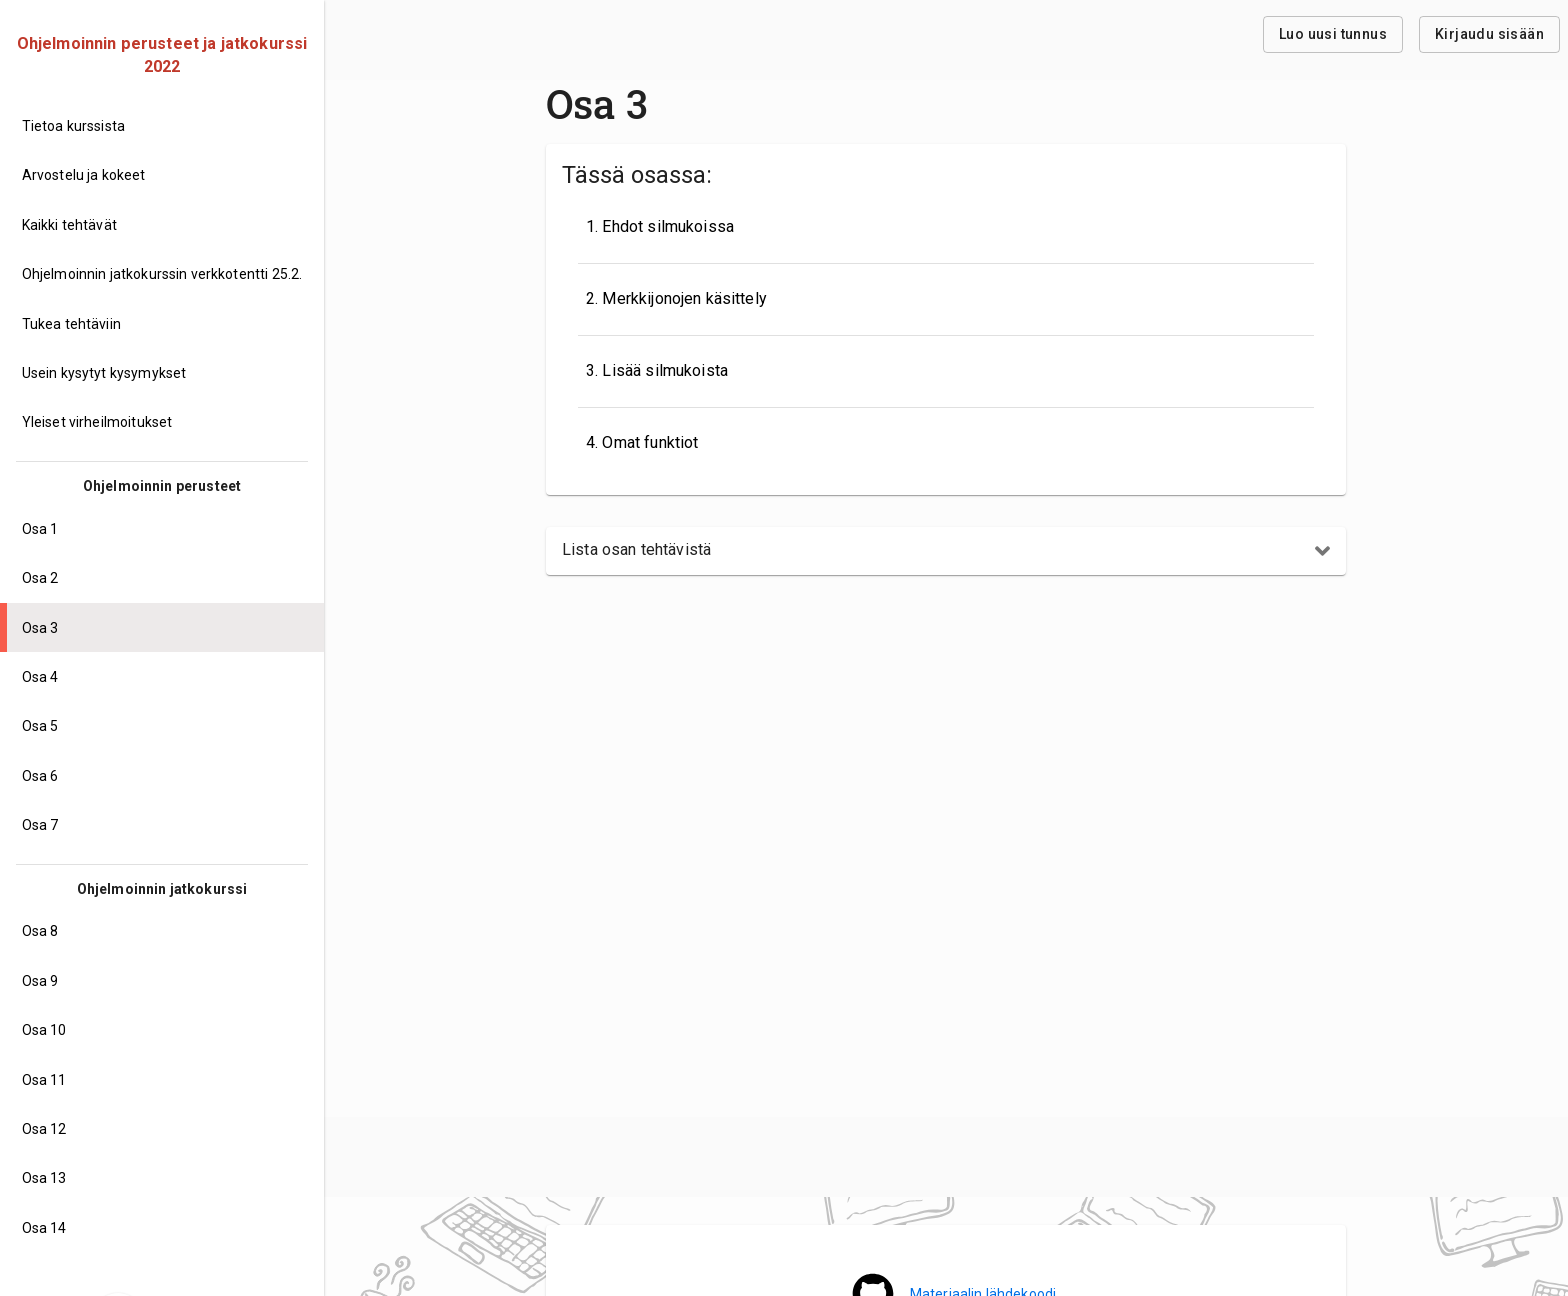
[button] (946, 551)
